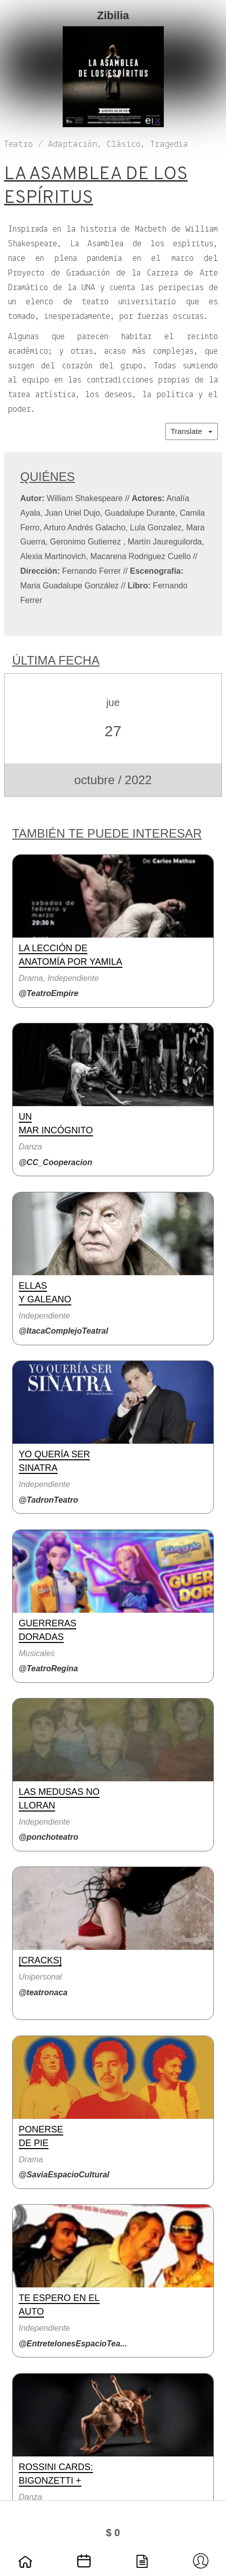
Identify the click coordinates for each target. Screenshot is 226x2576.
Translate (191, 431)
